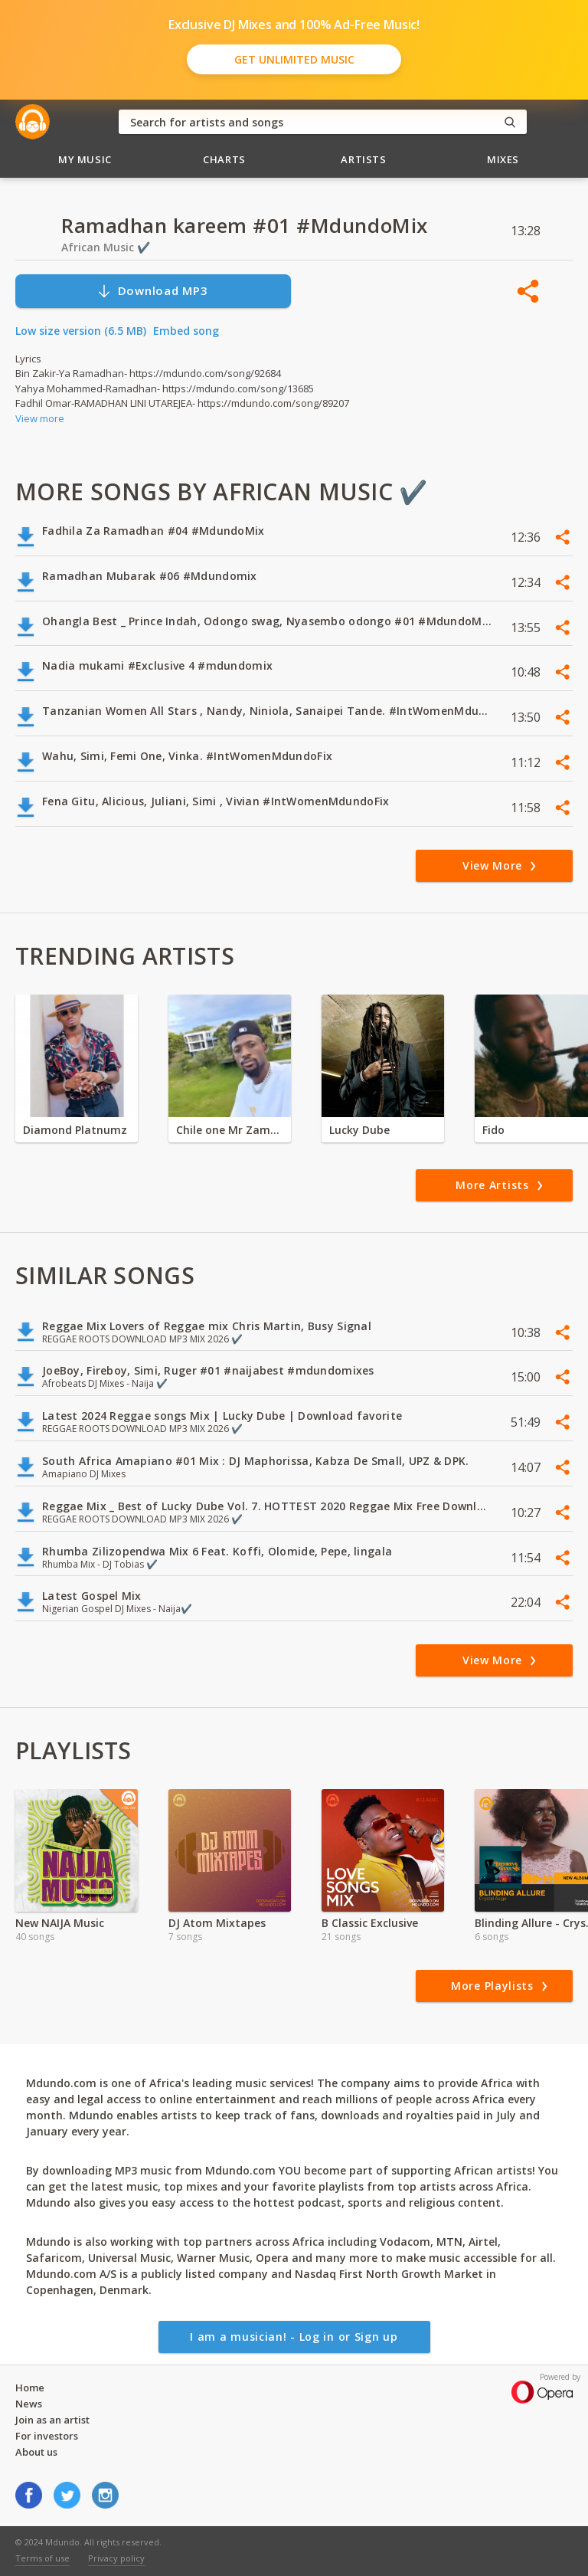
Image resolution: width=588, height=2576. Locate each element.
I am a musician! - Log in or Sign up (293, 2336)
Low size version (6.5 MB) (80, 330)
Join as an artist (52, 2420)
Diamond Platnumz (75, 1129)
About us (36, 2452)
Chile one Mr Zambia (229, 1129)
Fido (493, 1129)
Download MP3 (152, 291)
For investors (46, 2436)
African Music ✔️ (105, 247)
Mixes (503, 159)
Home (29, 2387)
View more (39, 418)
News (28, 2403)
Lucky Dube (359, 1129)
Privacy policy (116, 2558)
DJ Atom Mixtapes (217, 1923)
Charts (224, 159)
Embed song (186, 330)
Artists (364, 159)
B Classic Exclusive (370, 1923)
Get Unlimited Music (294, 59)
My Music (85, 159)
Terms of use (42, 2558)
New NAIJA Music (59, 1923)
